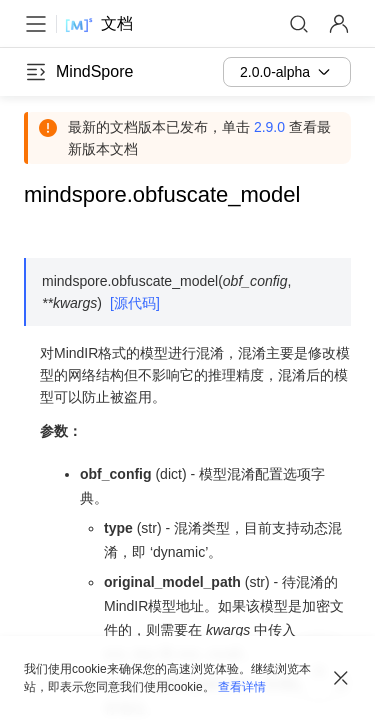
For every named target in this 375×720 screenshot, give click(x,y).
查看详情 (242, 687)
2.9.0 (269, 127)
